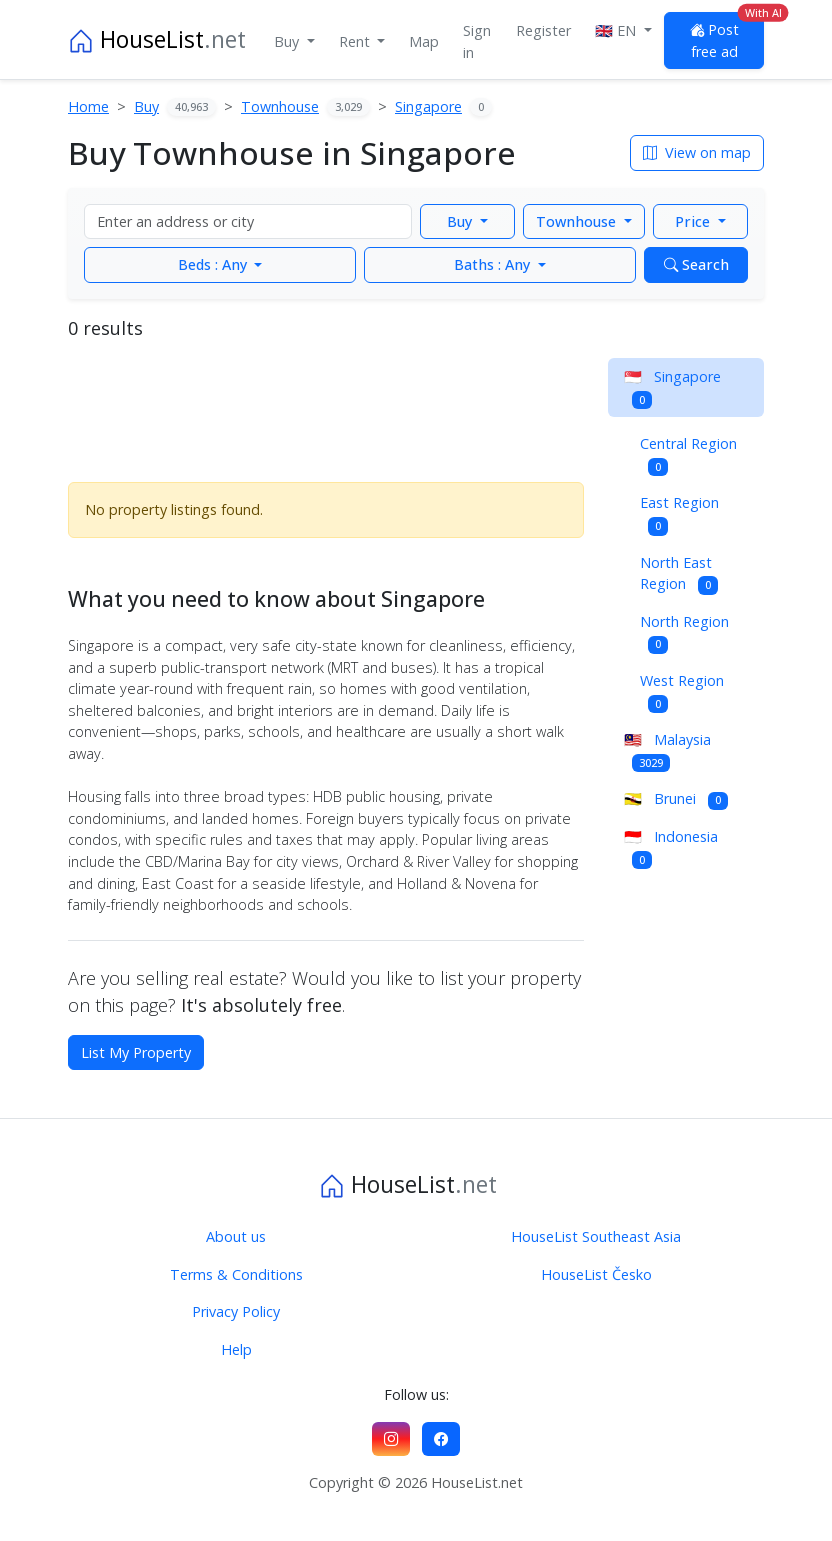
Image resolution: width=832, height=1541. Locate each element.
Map (424, 41)
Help (236, 1349)
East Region (679, 514)
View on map (697, 152)
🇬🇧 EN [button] (617, 30)
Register (543, 30)
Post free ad (727, 36)
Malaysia (667, 751)
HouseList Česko (596, 1274)
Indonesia (671, 848)
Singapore (672, 388)
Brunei (676, 799)
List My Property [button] (136, 1052)
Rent (356, 41)
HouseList (157, 39)
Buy (288, 41)
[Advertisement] (326, 408)
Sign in (477, 41)
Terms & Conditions (236, 1274)
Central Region (688, 455)
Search (696, 264)
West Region (682, 692)
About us (236, 1236)
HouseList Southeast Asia (596, 1236)
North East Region (679, 574)
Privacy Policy (236, 1311)
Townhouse (578, 221)
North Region (684, 633)
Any (214, 264)
